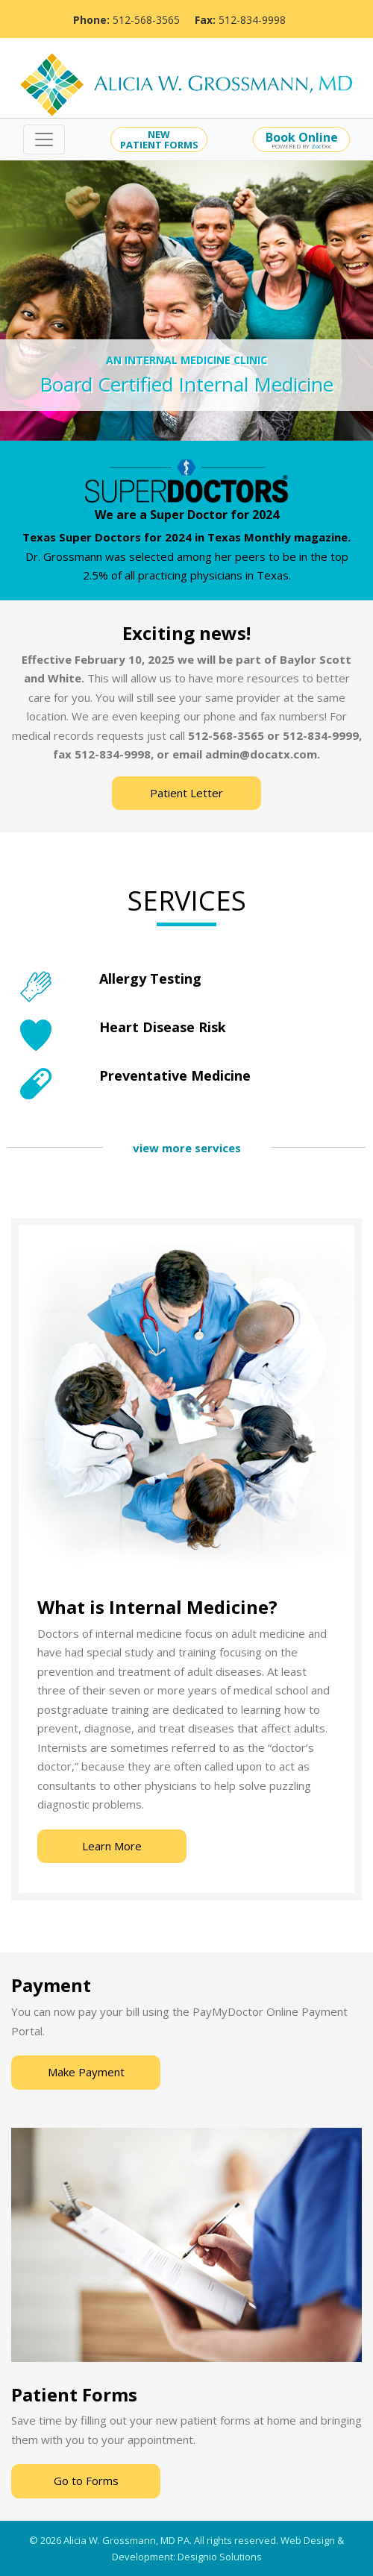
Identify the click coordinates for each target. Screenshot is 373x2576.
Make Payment (86, 2071)
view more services (187, 1147)
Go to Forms (86, 2480)
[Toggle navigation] (44, 139)
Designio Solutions (220, 2556)
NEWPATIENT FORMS (159, 139)
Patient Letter (186, 792)
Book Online (302, 137)
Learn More (112, 1845)
